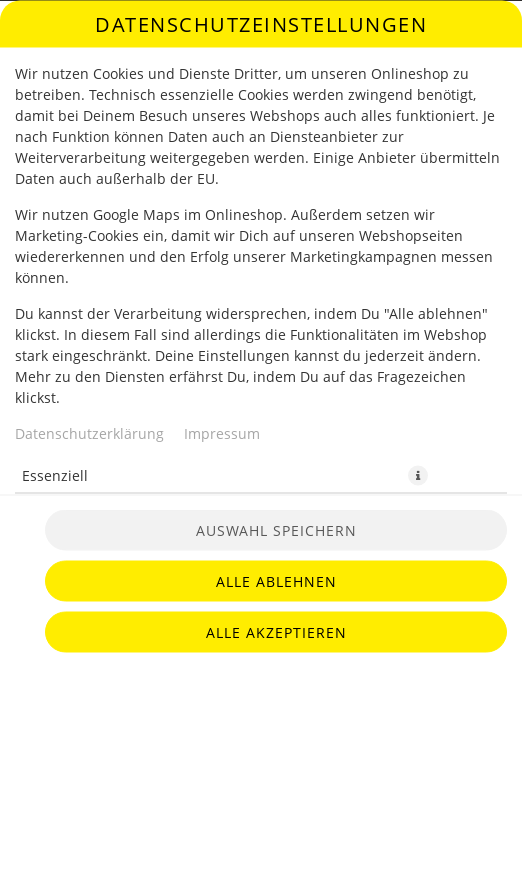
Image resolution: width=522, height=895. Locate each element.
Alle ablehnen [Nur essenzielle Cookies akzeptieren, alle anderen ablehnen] (276, 581)
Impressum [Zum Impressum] (222, 432)
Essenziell (55, 474)
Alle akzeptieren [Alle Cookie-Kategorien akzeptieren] (276, 632)
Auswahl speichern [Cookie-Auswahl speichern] (276, 530)
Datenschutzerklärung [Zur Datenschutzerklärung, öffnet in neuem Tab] (89, 432)
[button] (418, 475)
